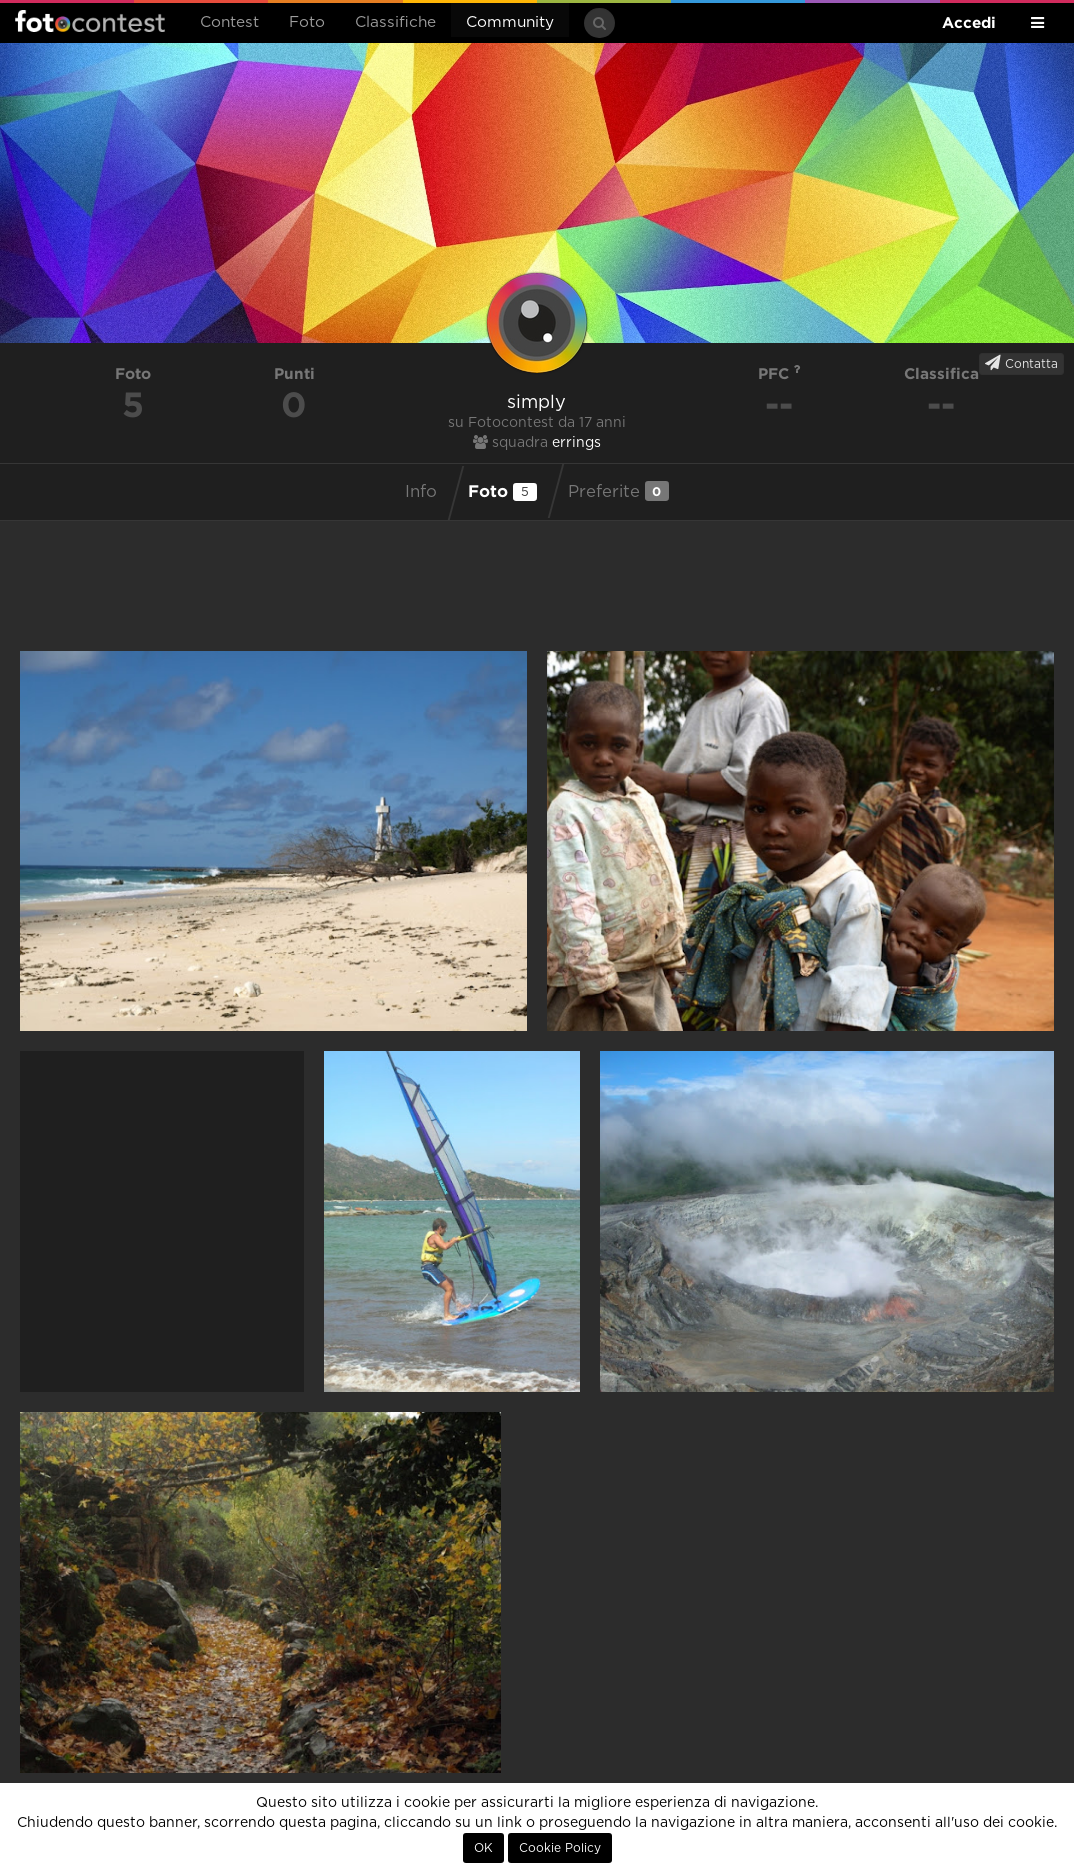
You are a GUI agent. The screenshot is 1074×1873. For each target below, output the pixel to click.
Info (421, 492)
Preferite (618, 491)
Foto (307, 22)
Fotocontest (90, 21)
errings (576, 443)
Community (510, 22)
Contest (229, 22)
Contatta (1021, 363)
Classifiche (395, 22)
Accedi (969, 22)
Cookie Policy (560, 1848)
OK (483, 1848)
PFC (779, 373)
